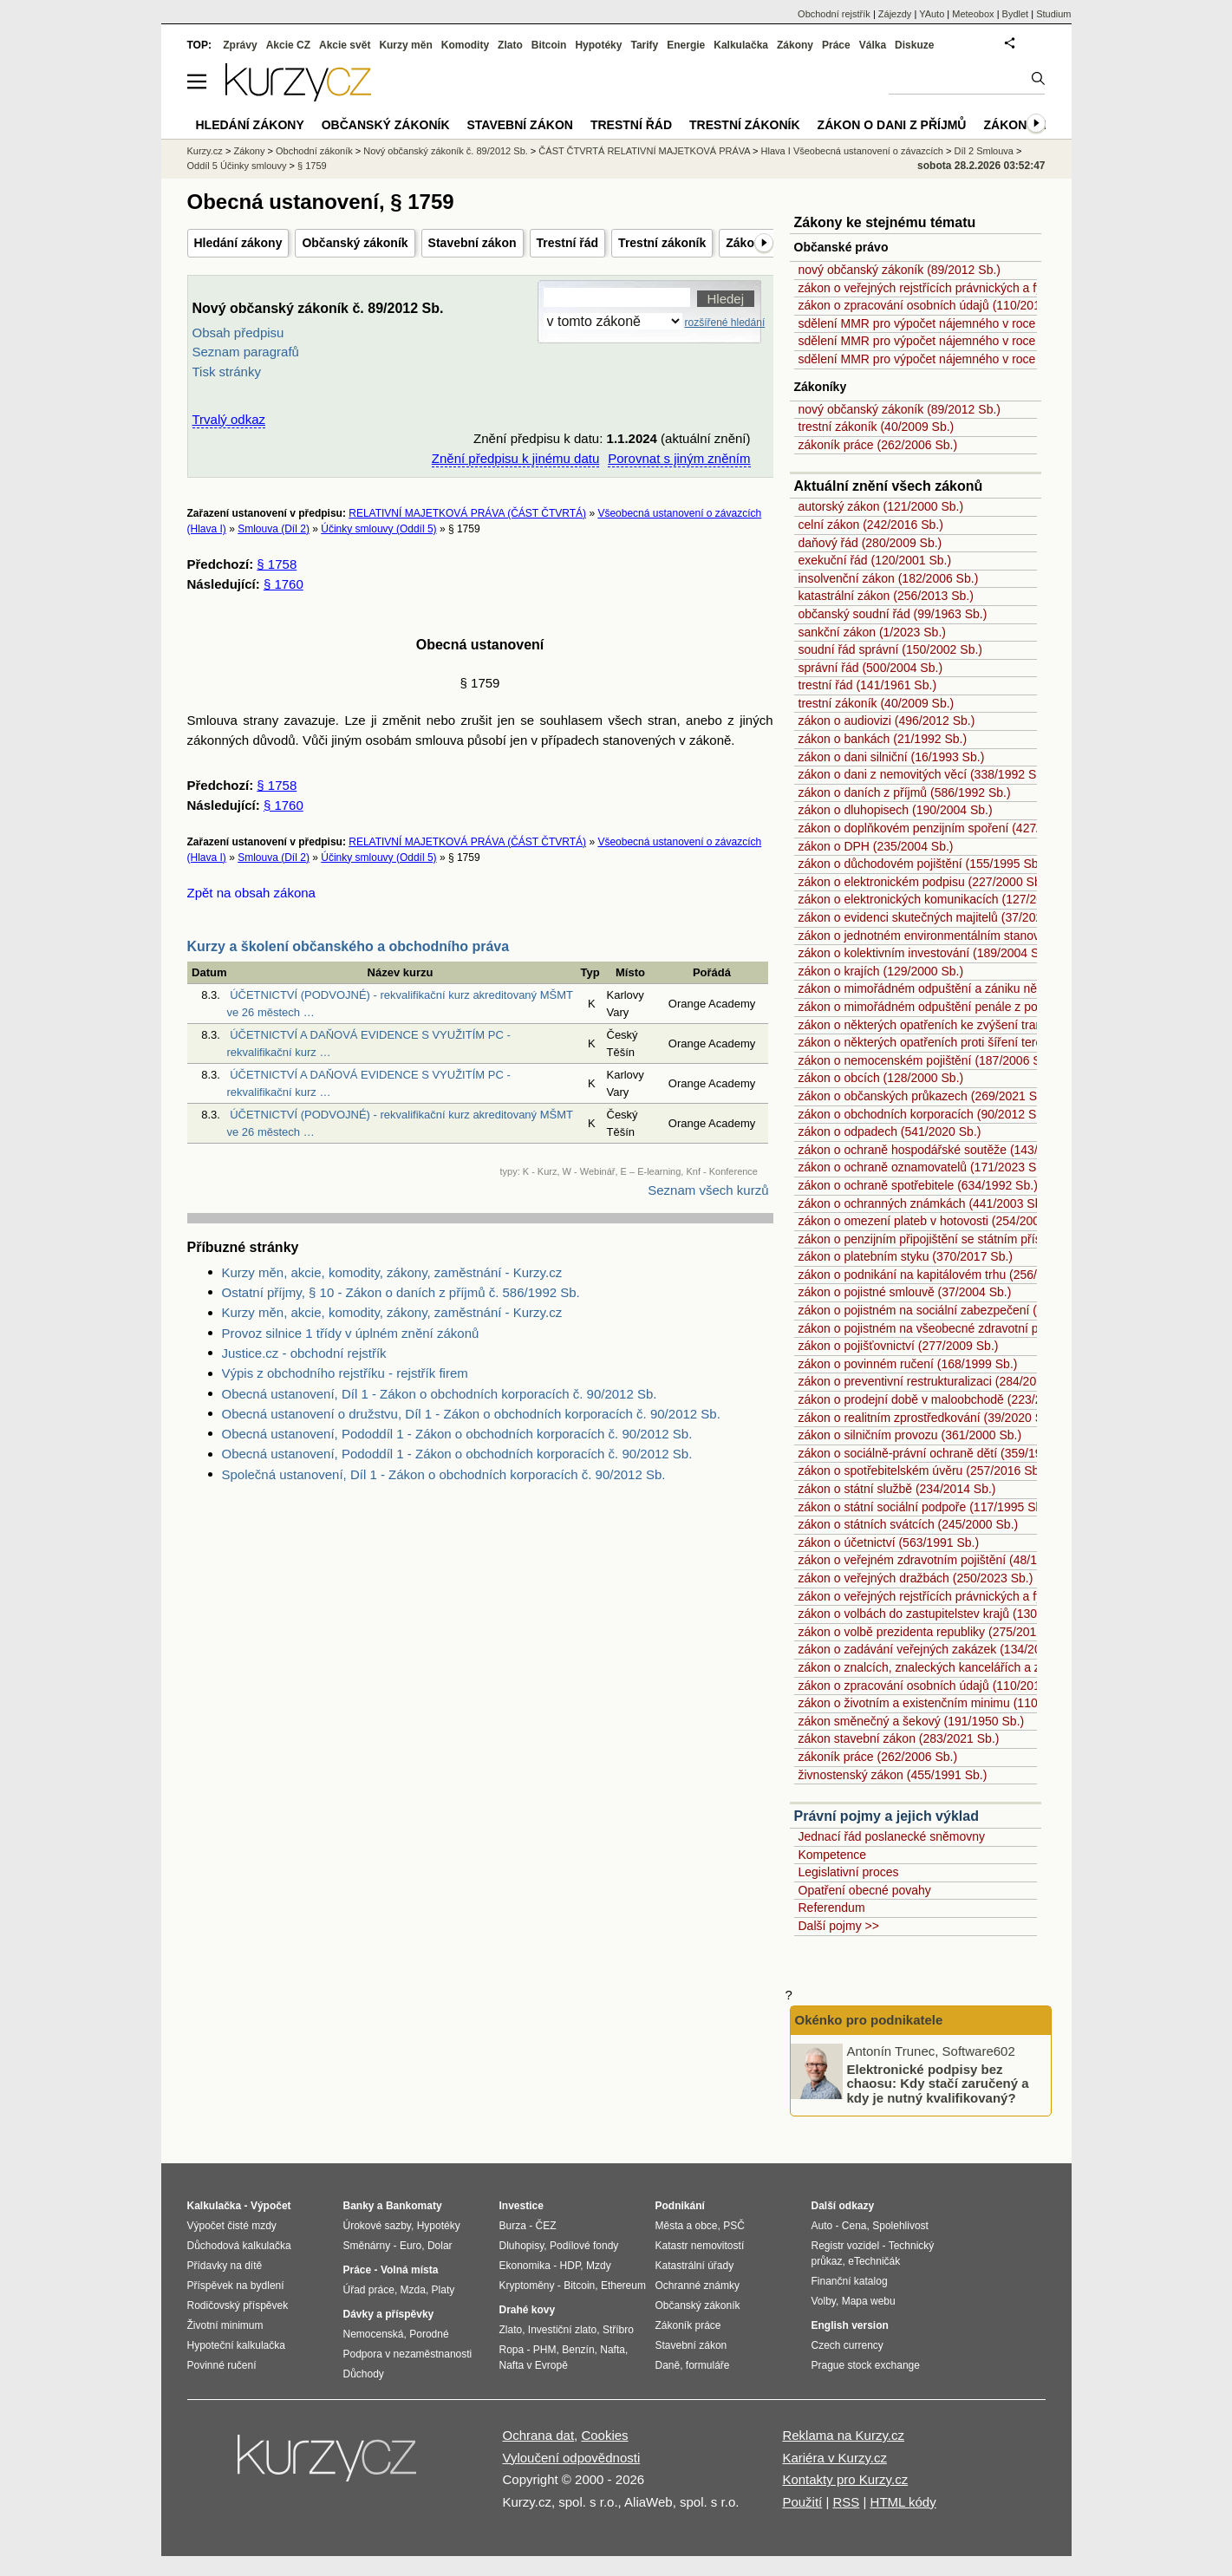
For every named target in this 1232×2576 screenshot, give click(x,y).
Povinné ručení (222, 2365)
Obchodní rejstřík (834, 14)
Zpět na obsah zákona (251, 892)
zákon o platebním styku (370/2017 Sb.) (906, 1256)
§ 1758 (277, 564)
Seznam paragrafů (245, 351)
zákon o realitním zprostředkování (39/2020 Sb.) (928, 1418)
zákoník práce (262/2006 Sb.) (878, 445)
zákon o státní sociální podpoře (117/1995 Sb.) (924, 1507)
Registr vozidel (846, 2246)
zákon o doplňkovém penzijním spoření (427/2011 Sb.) (945, 828)
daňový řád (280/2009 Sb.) (870, 543)
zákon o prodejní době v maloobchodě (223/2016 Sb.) (943, 1399)
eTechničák (874, 2261)
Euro (410, 2246)
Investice (521, 2206)
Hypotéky (598, 45)
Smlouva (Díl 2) (274, 529)
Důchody (363, 2374)
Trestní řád (568, 243)
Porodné (428, 2334)
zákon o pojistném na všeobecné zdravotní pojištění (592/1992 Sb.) (980, 1328)
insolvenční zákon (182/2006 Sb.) (889, 578)
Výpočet (271, 2206)
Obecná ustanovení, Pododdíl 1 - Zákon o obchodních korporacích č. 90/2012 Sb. (457, 1433)
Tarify (644, 45)
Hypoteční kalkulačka (236, 2345)
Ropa (512, 2350)
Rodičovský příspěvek (238, 2305)
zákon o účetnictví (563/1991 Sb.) (889, 1542)
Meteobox (973, 14)
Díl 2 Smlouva (984, 151)
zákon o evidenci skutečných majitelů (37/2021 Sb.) (937, 917)
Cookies (604, 2435)
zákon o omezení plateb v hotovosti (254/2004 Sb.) (935, 1221)
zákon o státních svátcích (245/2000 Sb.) (909, 1524)
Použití (802, 2501)
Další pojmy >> (839, 1926)
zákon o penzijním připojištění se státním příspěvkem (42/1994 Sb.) (980, 1239)
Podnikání (680, 2206)
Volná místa (409, 2270)
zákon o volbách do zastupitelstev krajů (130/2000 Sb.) (946, 1614)
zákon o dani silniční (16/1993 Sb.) (892, 757)
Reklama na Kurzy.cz (843, 2435)
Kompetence (833, 1855)
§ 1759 (312, 165)
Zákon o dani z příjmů (892, 125)
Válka (872, 45)
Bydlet (1015, 14)
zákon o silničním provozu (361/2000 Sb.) (910, 1435)
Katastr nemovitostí (700, 2246)
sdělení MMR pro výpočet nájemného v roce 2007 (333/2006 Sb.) (974, 323)
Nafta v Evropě (533, 2365)
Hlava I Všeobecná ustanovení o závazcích (852, 151)
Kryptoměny (527, 2285)
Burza (512, 2226)
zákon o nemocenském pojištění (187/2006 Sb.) (927, 1060)
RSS (845, 2501)
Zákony (795, 45)
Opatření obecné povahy (865, 1890)
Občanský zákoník (354, 243)
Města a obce (686, 2226)
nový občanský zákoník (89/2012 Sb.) (900, 270)
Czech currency (847, 2345)
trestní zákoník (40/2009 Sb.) (877, 427)
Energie (686, 45)
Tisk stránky (226, 371)
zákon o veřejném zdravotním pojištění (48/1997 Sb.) (941, 1560)
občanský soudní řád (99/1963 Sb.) (893, 614)
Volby (824, 2301)
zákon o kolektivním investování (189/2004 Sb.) (926, 953)
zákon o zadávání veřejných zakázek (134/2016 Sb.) (939, 1649)
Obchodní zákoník (314, 151)
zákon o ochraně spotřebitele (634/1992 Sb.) (918, 1185)
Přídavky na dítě (225, 2266)
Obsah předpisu (238, 332)
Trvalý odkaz (228, 419)
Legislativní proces (849, 1872)
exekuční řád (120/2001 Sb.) (875, 560)
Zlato (510, 45)
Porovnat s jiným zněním (679, 458)
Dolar (440, 2246)
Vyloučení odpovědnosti (572, 2457)
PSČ (734, 2226)
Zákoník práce (688, 2325)
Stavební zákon (472, 243)
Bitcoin (549, 45)
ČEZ (546, 2226)
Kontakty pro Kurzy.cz (845, 2479)
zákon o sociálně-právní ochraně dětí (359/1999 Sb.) (940, 1453)
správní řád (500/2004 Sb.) (871, 668)
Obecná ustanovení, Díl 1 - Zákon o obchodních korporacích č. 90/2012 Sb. (439, 1393)
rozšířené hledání (725, 322)
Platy (443, 2290)
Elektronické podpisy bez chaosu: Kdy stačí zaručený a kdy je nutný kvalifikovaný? (938, 2082)
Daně (668, 2365)
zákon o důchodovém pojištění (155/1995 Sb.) (922, 864)
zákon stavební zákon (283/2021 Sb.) (899, 1738)
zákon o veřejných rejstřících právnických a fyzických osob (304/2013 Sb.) (997, 288)
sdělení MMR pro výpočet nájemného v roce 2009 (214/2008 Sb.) (974, 359)
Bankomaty (414, 2206)
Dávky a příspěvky (388, 2314)
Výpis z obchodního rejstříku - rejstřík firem (345, 1373)
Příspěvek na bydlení (235, 2285)
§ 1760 (283, 584)
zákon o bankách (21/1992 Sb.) (883, 739)
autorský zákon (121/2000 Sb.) (881, 506)
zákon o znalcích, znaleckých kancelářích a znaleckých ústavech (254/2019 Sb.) (1014, 1667)
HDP (570, 2266)
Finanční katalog (850, 2281)
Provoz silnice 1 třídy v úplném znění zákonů (350, 1333)
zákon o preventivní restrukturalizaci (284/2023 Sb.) (937, 1381)
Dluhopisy (521, 2246)
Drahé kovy (527, 2310)
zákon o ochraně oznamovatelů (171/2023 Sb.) (925, 1167)
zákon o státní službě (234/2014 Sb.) (897, 1489)
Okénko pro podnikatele (869, 2019)
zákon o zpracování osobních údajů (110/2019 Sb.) (936, 305)
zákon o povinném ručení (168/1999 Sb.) (908, 1364)
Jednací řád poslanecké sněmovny (892, 1836)
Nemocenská (373, 2334)
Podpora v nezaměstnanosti (408, 2354)
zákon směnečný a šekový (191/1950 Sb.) (912, 1721)
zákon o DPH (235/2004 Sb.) (876, 846)
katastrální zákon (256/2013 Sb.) (886, 596)
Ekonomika (525, 2266)
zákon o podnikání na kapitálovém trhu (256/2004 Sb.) (944, 1274)
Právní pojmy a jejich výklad (886, 1816)
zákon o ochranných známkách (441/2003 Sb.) (924, 1203)
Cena (854, 2226)
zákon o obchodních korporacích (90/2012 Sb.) (925, 1114)
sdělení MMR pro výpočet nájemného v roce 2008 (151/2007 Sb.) (974, 341)
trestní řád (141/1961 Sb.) (868, 685)
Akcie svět (344, 45)
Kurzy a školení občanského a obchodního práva (348, 946)
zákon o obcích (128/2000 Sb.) (881, 1078)
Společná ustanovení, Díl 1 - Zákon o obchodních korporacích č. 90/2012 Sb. (444, 1474)
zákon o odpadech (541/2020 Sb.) (890, 1131)
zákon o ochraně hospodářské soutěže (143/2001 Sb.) (945, 1150)
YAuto (931, 14)
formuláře (708, 2365)
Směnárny (367, 2246)
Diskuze (914, 45)
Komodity (465, 45)
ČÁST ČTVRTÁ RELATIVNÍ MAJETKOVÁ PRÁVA (644, 151)
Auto (822, 2226)
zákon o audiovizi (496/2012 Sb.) (887, 720)
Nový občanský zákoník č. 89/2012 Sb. (445, 151)
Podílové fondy (584, 2246)
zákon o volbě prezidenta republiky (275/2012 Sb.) (934, 1632)
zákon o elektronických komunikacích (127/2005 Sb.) (941, 899)
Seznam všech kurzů (708, 1190)
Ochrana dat (539, 2435)
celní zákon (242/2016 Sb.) (871, 525)
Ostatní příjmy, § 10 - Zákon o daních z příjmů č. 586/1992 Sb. (401, 1292)
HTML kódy (903, 2501)
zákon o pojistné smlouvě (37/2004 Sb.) (905, 1292)
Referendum (832, 1907)
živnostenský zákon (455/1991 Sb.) (893, 1775)
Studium (1053, 14)
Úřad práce (368, 2290)
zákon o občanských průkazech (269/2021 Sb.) (925, 1096)
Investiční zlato (562, 2330)
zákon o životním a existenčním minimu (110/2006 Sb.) (946, 1703)
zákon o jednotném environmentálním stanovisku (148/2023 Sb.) (972, 935)
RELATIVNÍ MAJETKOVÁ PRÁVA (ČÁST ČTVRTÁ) (467, 513)
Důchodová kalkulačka (239, 2246)
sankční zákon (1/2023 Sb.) (872, 632)
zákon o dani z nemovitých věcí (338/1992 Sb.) (925, 774)
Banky (359, 2206)
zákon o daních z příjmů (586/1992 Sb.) (905, 792)
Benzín (578, 2350)
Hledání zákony (238, 243)
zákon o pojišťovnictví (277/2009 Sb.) (899, 1346)
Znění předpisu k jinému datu (515, 458)
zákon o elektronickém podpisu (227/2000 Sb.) (924, 882)
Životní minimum (225, 2325)
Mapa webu (869, 2301)
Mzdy (598, 2266)
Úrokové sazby (377, 2226)
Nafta (612, 2350)
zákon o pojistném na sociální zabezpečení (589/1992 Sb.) (956, 1310)
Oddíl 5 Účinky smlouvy (237, 165)
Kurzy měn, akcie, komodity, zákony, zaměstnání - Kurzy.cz (392, 1272)
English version (850, 2325)
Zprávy (240, 45)
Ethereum (623, 2285)
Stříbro (618, 2330)
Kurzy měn (405, 45)
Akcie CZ (288, 45)
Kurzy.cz (205, 151)
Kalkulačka (741, 45)
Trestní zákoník (662, 243)
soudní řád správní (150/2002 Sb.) (890, 649)
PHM (545, 2350)
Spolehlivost (900, 2226)
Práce (836, 45)
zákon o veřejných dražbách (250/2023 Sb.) (916, 1578)
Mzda (413, 2290)
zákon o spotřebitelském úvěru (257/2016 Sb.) (922, 1470)
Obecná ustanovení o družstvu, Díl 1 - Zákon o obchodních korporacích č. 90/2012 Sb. (471, 1413)
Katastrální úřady (694, 2266)
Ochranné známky (697, 2285)
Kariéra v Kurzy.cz (834, 2457)
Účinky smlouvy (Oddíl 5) (378, 529)
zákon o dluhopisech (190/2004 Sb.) (896, 810)
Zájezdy (895, 14)
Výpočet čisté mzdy (232, 2226)
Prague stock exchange (866, 2365)
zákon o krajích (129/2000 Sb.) (881, 971)
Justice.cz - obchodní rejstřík (304, 1353)
